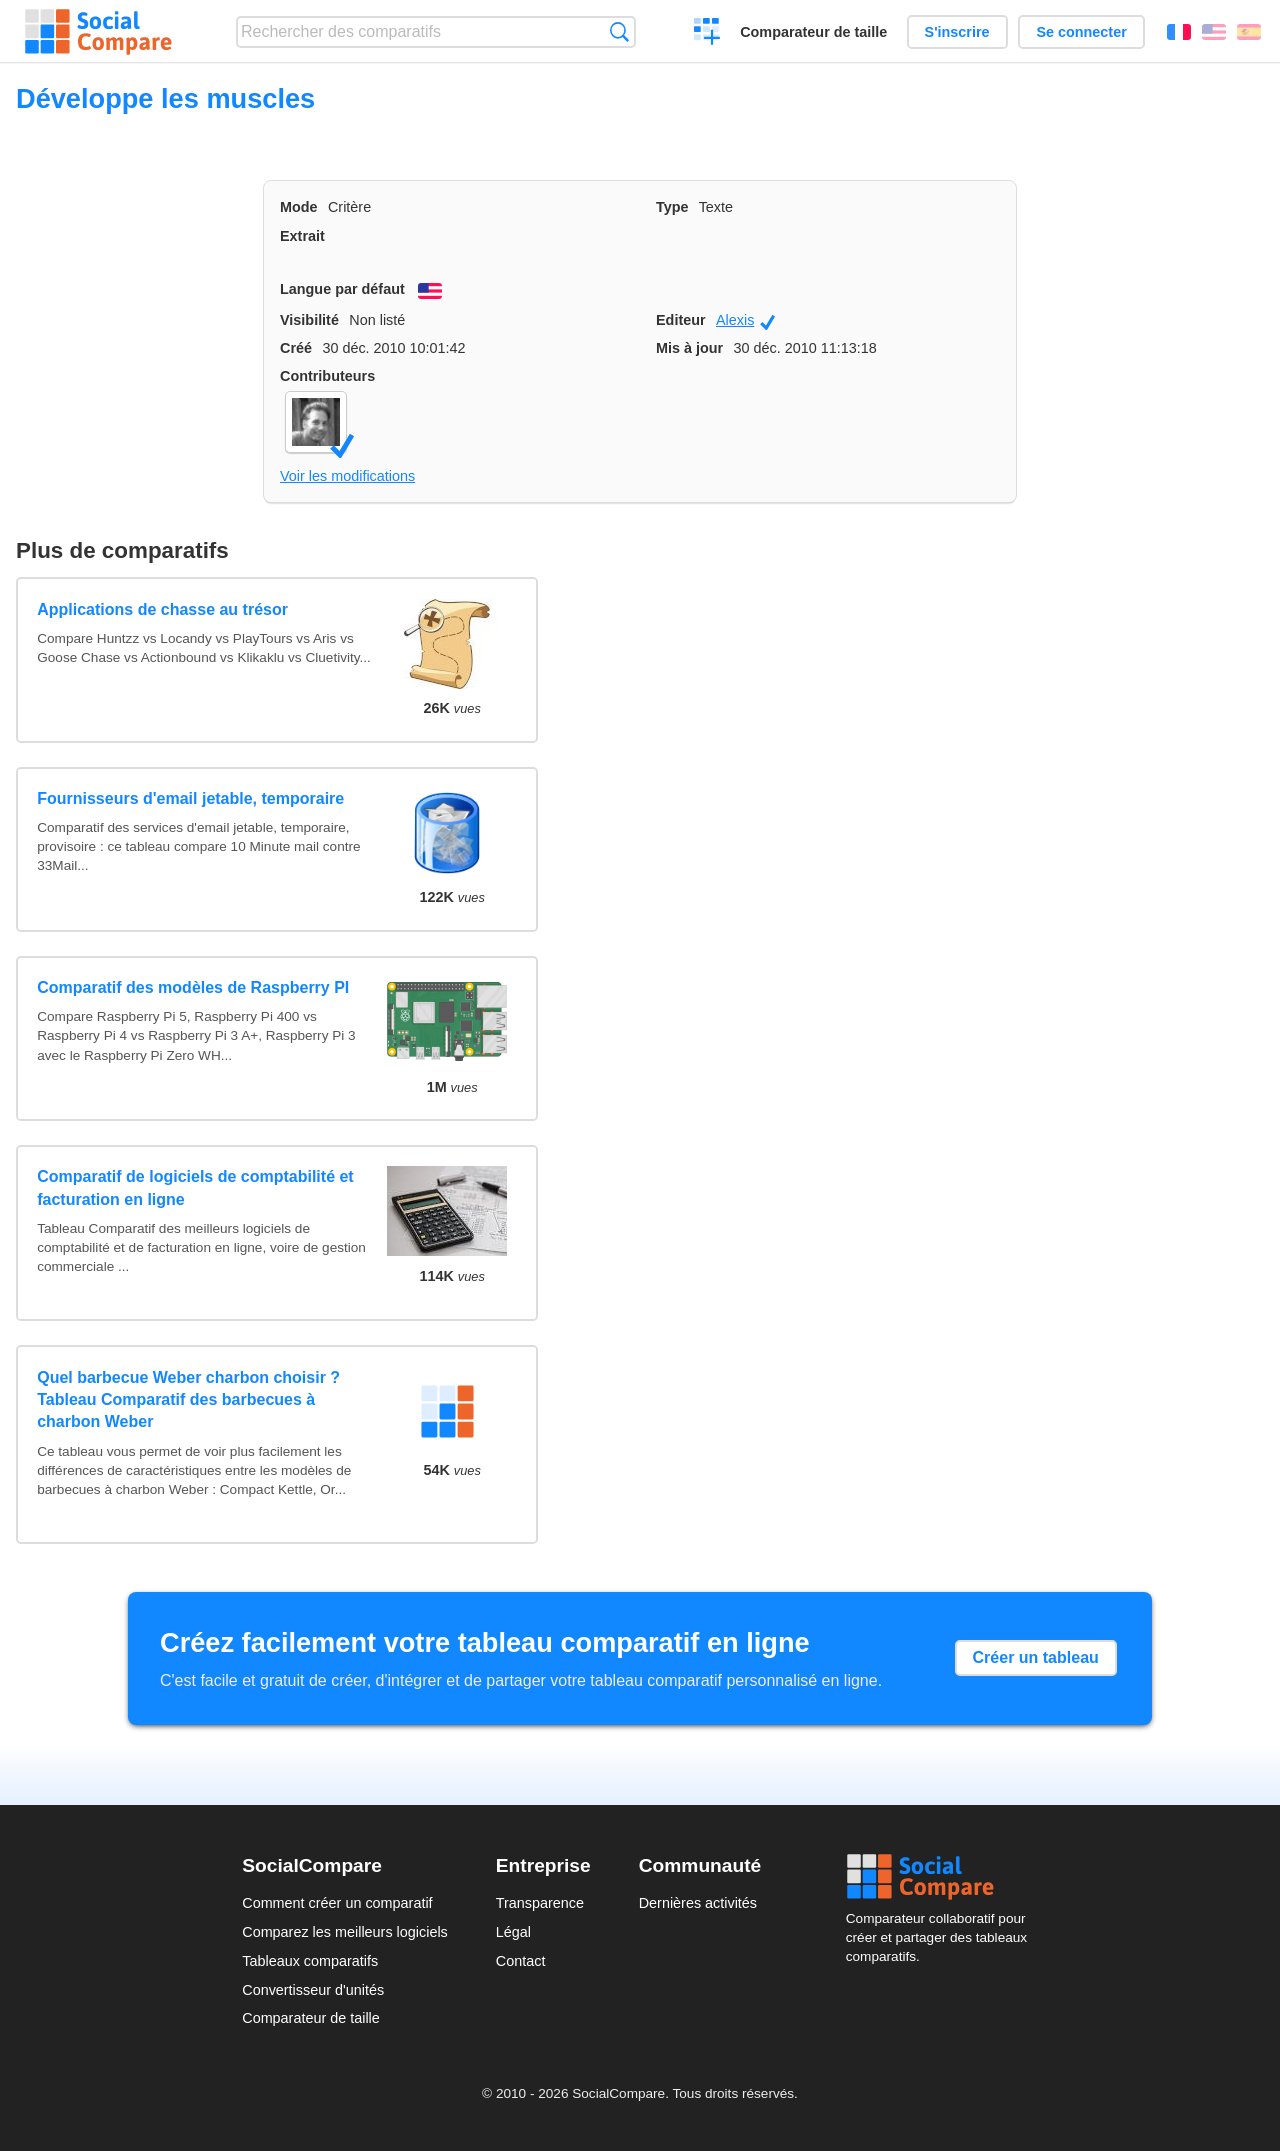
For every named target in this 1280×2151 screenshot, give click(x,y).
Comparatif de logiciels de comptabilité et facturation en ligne (195, 1187)
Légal (513, 1932)
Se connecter (1081, 32)
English (1214, 32)
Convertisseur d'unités (313, 1990)
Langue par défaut (342, 289)
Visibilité (309, 320)
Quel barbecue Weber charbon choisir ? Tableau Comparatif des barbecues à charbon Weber (188, 1400)
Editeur (681, 320)
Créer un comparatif (707, 34)
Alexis (745, 321)
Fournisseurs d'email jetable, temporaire (190, 798)
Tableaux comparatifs (310, 1961)
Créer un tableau (1036, 1657)
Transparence (540, 1903)
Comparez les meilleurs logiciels (345, 1932)
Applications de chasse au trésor (162, 609)
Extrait (302, 236)
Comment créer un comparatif (337, 1903)
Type (672, 207)
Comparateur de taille (813, 32)
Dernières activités (698, 1903)
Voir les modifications (347, 476)
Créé (296, 348)
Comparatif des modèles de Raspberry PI (193, 987)
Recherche (619, 31)
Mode (299, 207)
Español (1249, 32)
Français (1179, 32)
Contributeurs (327, 376)
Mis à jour (689, 348)
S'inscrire (957, 32)
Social (942, 1877)
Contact (521, 1961)
